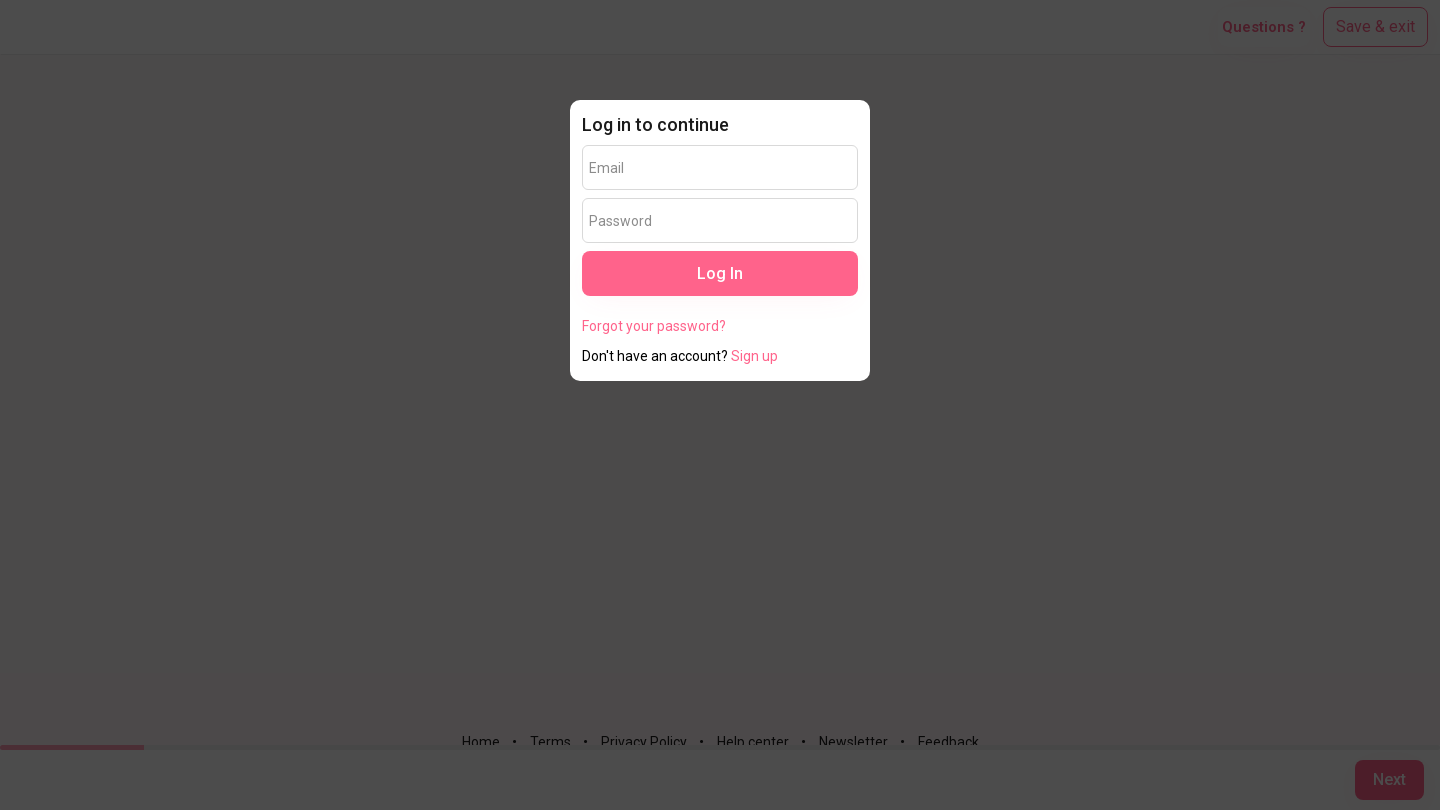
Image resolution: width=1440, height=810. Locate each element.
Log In (720, 273)
